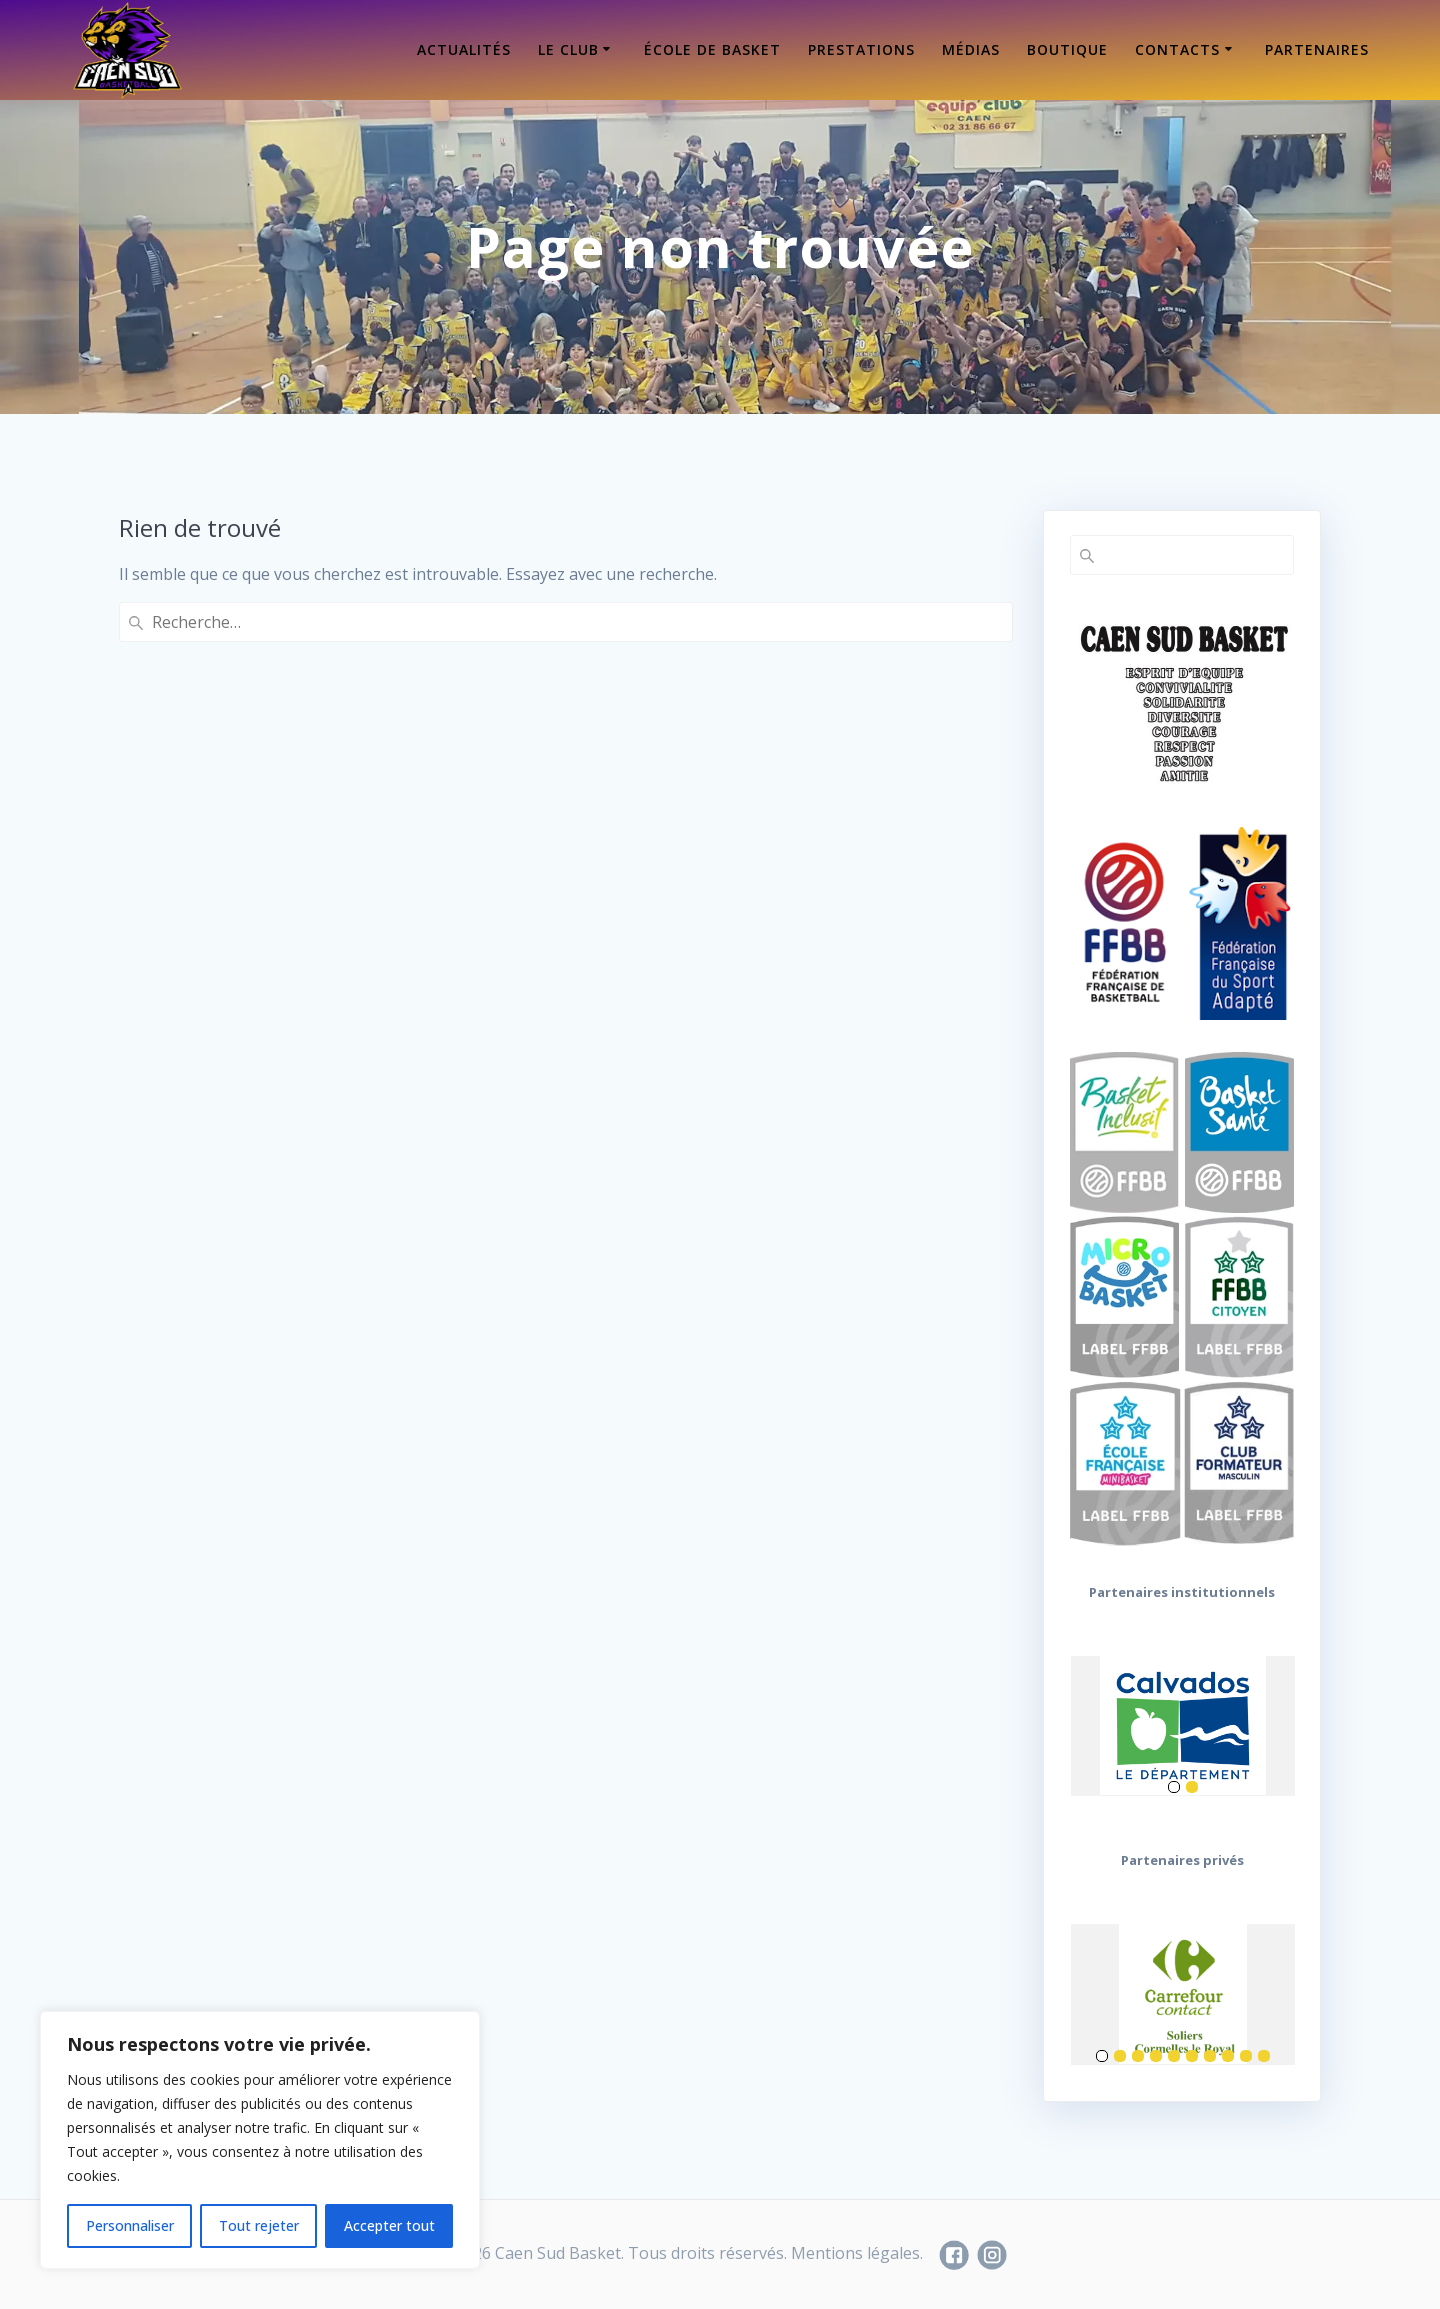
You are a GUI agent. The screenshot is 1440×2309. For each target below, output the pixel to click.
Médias (971, 49)
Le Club (568, 49)
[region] (260, 2140)
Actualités (464, 49)
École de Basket (712, 49)
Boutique (1067, 49)
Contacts (1177, 49)
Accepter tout (389, 2225)
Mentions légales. (857, 2253)
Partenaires (1317, 49)
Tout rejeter (259, 2225)
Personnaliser (130, 2225)
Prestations (861, 49)
